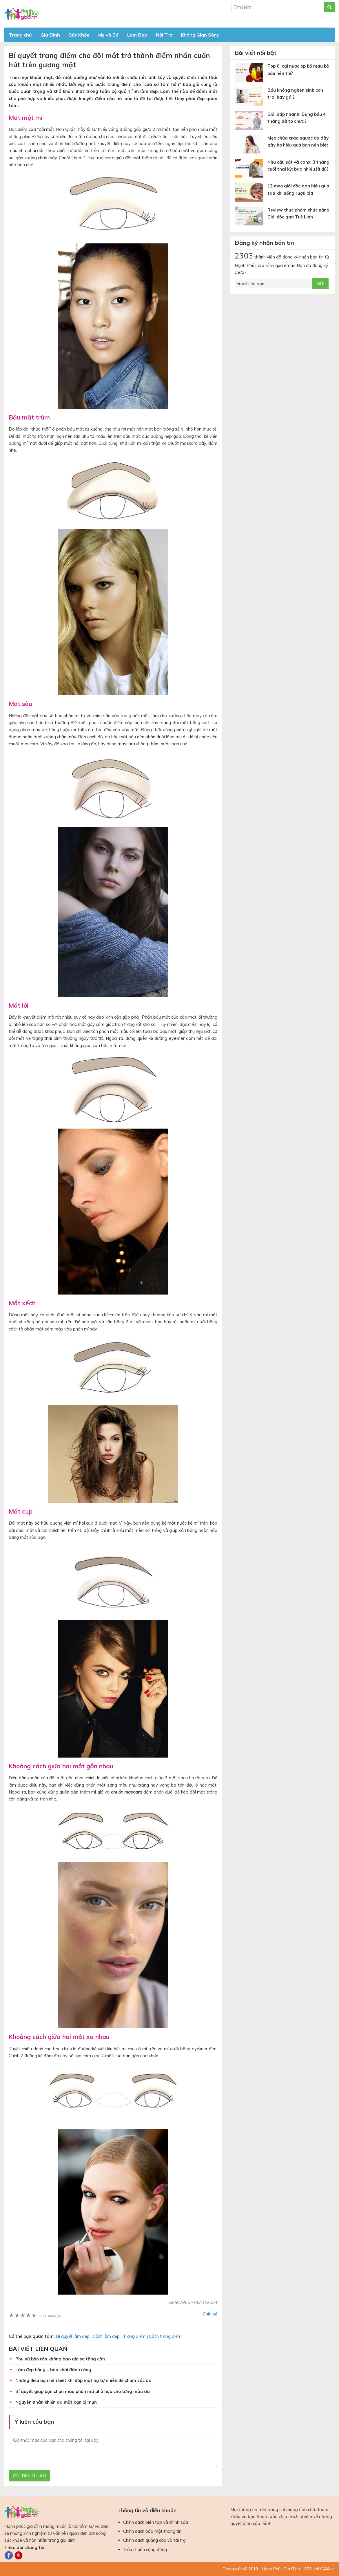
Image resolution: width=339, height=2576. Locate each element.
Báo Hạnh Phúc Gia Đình (56, 14)
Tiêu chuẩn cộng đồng (145, 2549)
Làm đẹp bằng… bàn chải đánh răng (53, 2369)
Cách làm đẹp (106, 2336)
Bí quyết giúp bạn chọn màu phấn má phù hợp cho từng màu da (82, 2391)
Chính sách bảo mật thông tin (152, 2531)
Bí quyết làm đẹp (73, 2336)
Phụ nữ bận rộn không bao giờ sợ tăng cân (60, 2359)
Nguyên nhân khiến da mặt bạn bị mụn (56, 2402)
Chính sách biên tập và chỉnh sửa (155, 2522)
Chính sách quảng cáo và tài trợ (154, 2540)
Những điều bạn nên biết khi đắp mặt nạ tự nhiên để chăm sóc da (83, 2380)
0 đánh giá (49, 2316)
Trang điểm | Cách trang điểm (152, 2336)
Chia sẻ (210, 2314)
